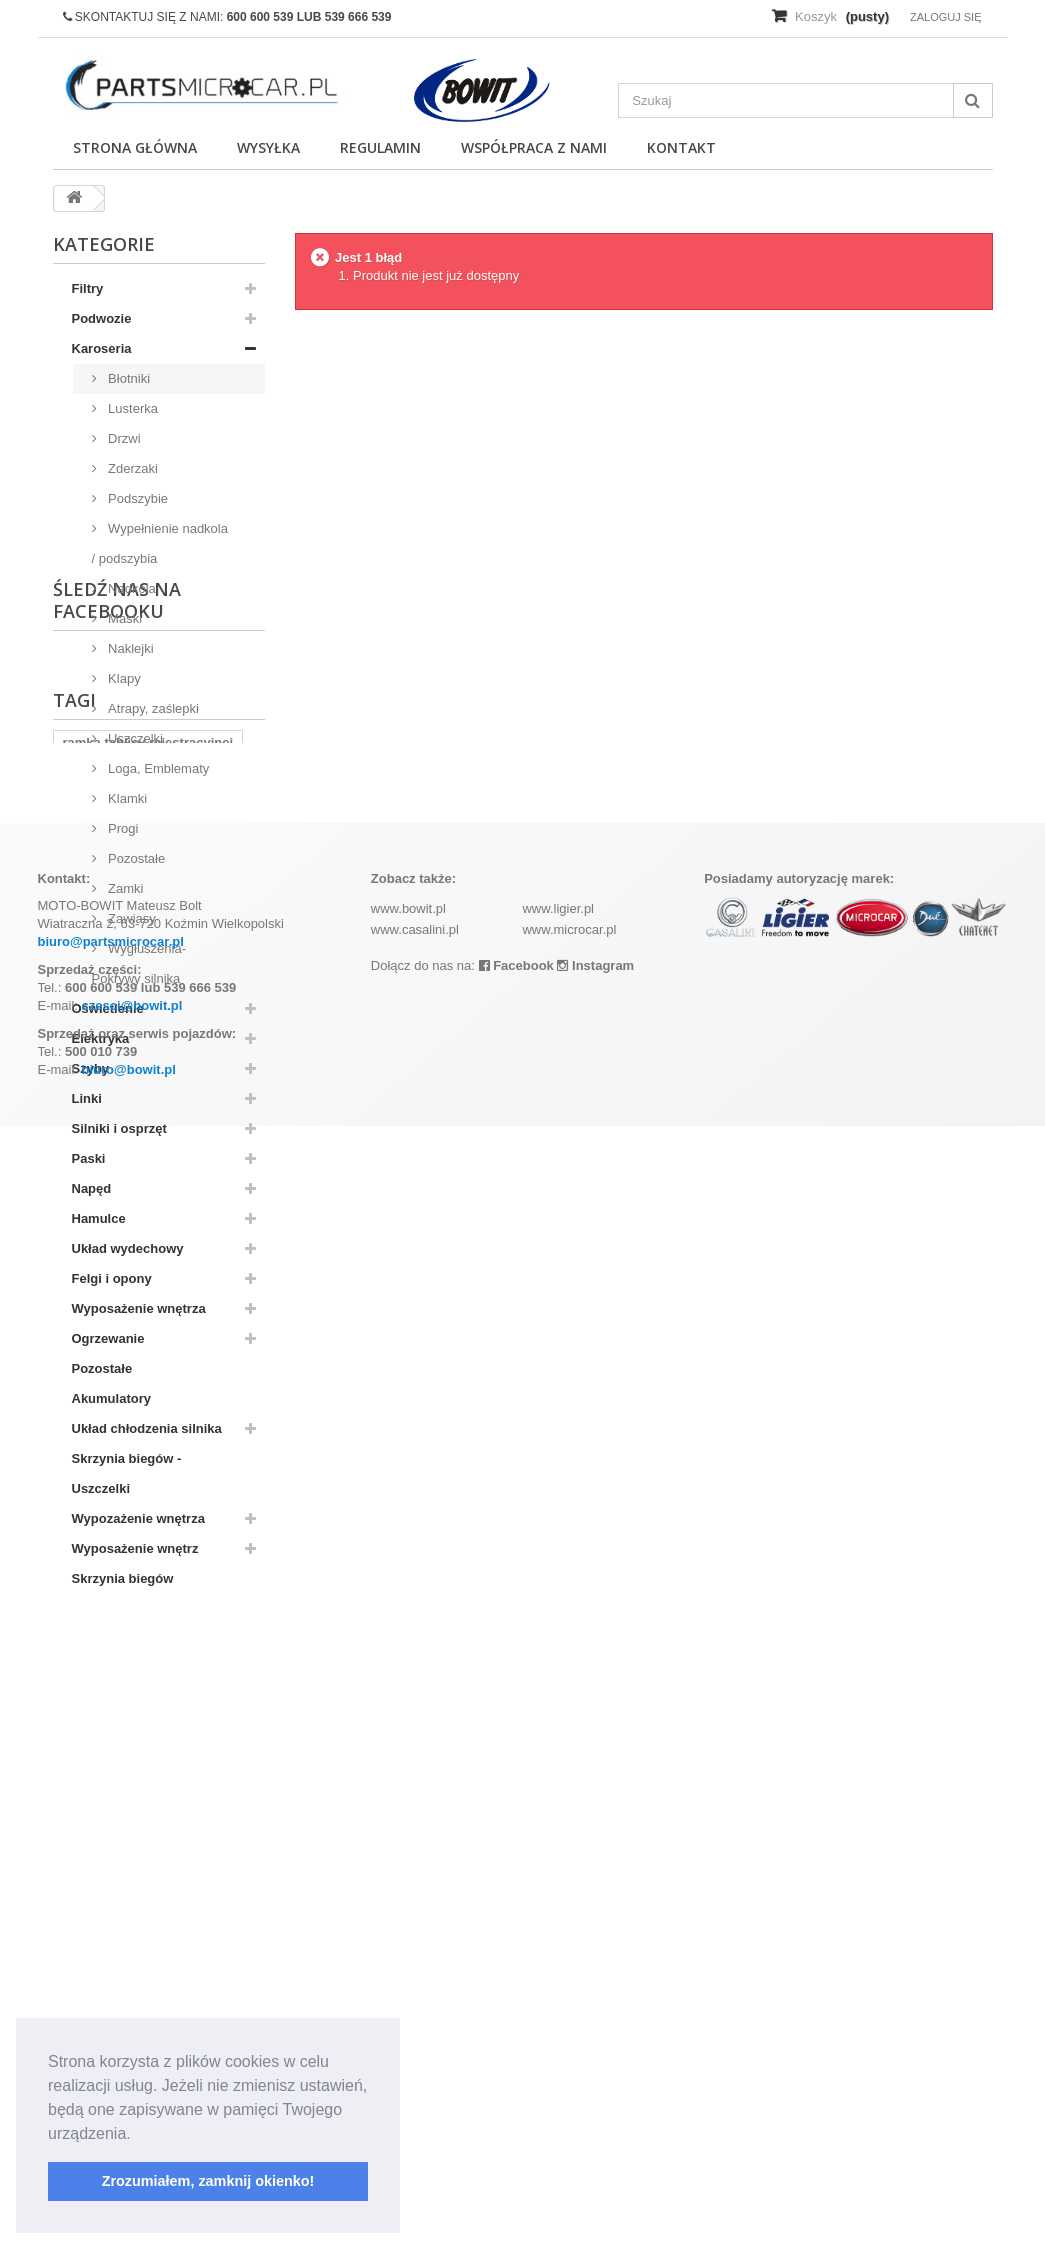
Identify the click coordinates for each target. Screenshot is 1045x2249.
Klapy (123, 678)
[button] (138, 2135)
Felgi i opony (112, 1278)
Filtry (88, 288)
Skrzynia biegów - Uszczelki (127, 1473)
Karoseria (102, 348)
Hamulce (99, 1218)
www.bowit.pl (408, 2031)
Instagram (595, 2088)
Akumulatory (111, 1398)
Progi (122, 828)
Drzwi (123, 438)
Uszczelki (134, 738)
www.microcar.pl (569, 2052)
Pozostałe (135, 858)
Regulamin (380, 147)
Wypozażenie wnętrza (138, 1518)
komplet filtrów (109, 1848)
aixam (197, 1818)
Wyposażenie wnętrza (139, 1308)
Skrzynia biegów (123, 1578)
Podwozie (102, 318)
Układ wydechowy (128, 1248)
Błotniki (128, 378)
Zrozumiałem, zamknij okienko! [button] (208, 2181)
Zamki (124, 888)
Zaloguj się (946, 17)
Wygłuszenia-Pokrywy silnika (139, 963)
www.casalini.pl (415, 2052)
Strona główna (135, 147)
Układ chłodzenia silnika (147, 1428)
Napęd (92, 1188)
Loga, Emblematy (157, 768)
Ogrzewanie (108, 1338)
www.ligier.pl (558, 2031)
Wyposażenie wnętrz (135, 1548)
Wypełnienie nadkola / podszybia (160, 543)
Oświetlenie (108, 1008)
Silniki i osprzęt (119, 1128)
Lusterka (131, 408)
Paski (89, 1158)
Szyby (91, 1068)
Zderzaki (131, 468)
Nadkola (130, 588)
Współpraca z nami (534, 147)
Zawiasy (130, 918)
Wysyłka (268, 147)
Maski (124, 618)
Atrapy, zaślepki (152, 708)
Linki (87, 1098)
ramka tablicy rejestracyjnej (148, 1788)
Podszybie (137, 498)
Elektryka (101, 1038)
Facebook (516, 2088)
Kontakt (681, 147)
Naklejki (129, 648)
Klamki (126, 798)
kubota (84, 1818)
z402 (142, 1818)
